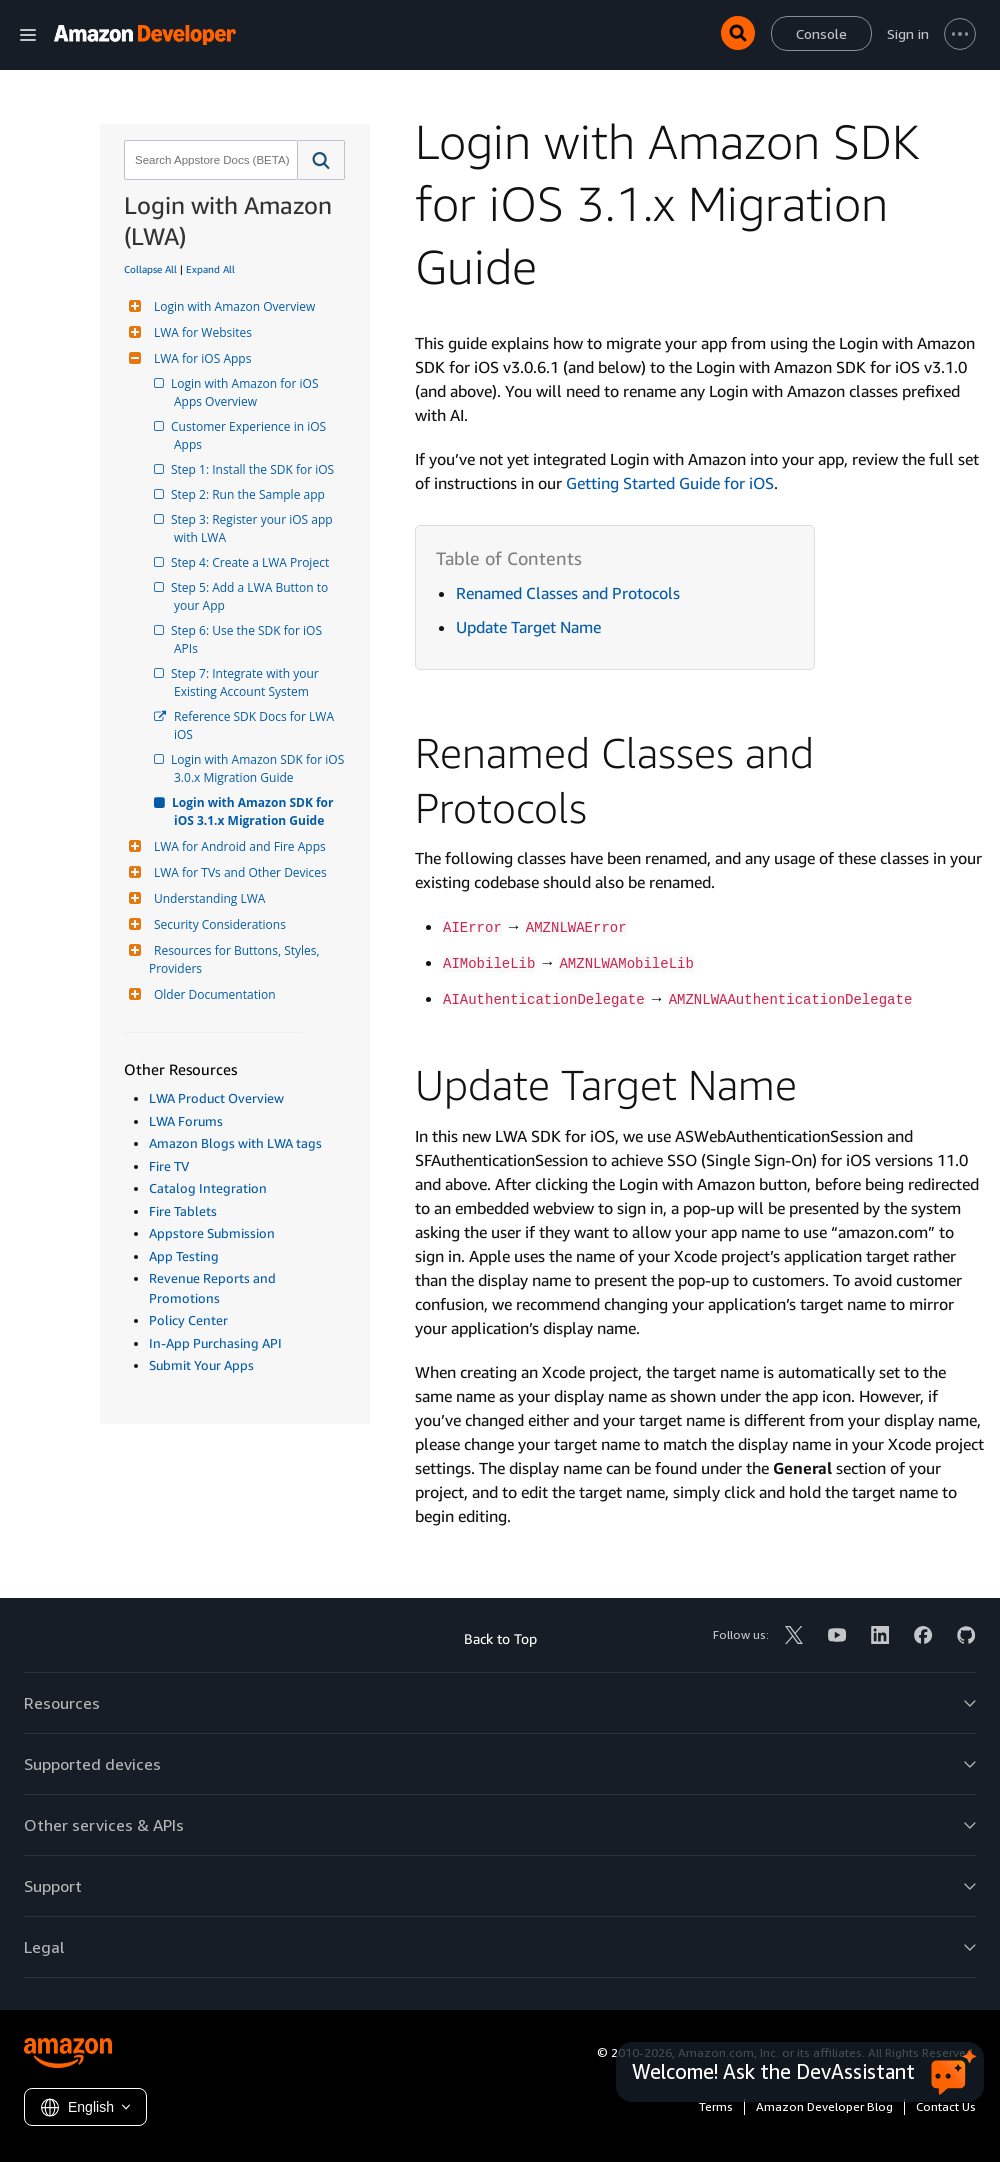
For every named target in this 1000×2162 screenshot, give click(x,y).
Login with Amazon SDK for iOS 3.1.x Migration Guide (255, 811)
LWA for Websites (200, 332)
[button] (321, 160)
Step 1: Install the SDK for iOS (254, 469)
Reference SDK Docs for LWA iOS (255, 725)
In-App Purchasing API (215, 1343)
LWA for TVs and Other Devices (238, 872)
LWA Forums (186, 1121)
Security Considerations (217, 924)
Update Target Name (528, 627)
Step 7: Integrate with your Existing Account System (248, 682)
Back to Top (500, 1638)
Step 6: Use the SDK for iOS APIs (249, 639)
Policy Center (188, 1320)
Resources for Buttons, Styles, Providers (236, 959)
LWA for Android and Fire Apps (237, 846)
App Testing (184, 1256)
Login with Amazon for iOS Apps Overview (248, 392)
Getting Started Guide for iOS (670, 483)
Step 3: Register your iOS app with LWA (255, 528)
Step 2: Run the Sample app (249, 494)
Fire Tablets (183, 1211)
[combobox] (209, 160)
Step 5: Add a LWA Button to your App (252, 596)
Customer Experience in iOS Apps (251, 435)
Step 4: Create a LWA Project (251, 562)
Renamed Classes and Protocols (568, 593)
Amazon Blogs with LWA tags (235, 1143)
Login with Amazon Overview (232, 306)
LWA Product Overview (216, 1098)
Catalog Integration (208, 1188)
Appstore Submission (212, 1233)
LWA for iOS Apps (200, 358)
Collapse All (150, 269)
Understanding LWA (207, 898)
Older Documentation (212, 994)
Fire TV (169, 1166)
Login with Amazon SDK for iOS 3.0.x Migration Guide (260, 768)
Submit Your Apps (201, 1365)
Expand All (210, 269)
